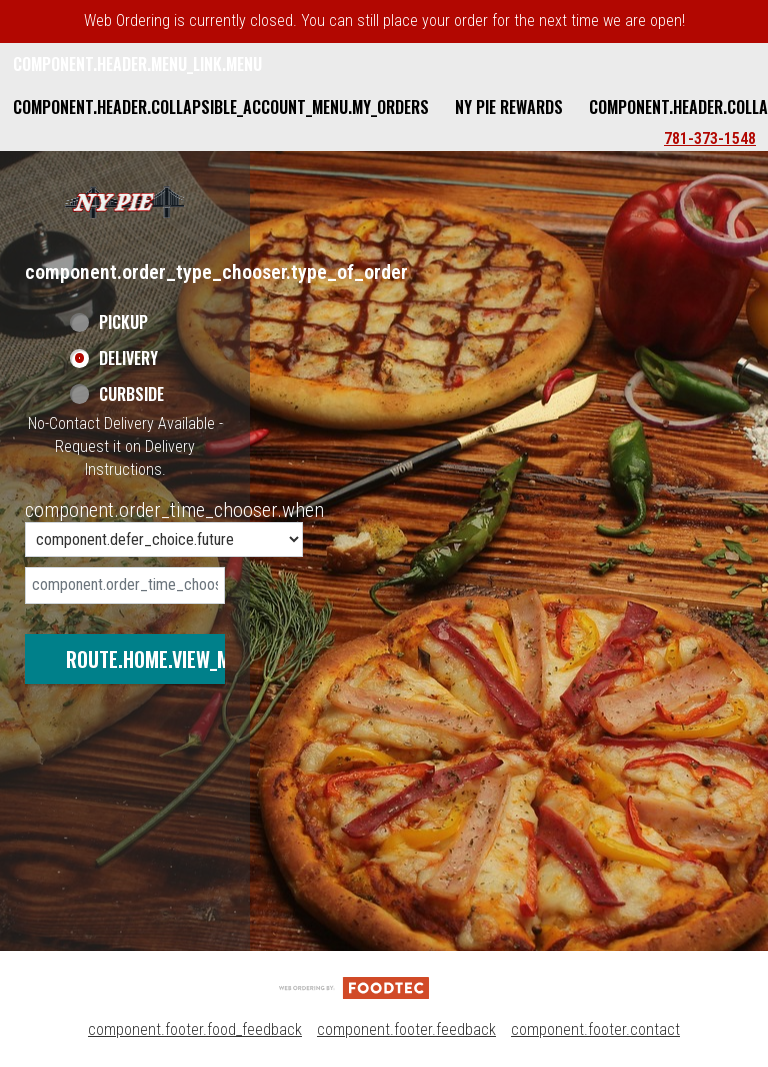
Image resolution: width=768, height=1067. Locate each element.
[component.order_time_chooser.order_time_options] (164, 539)
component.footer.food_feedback (195, 1029)
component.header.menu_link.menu (137, 64)
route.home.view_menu (164, 659)
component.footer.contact (595, 1029)
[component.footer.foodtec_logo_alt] (354, 986)
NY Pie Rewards (509, 107)
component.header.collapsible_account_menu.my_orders (221, 107)
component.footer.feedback (406, 1029)
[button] (125, 201)
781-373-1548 (710, 138)
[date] (125, 585)
